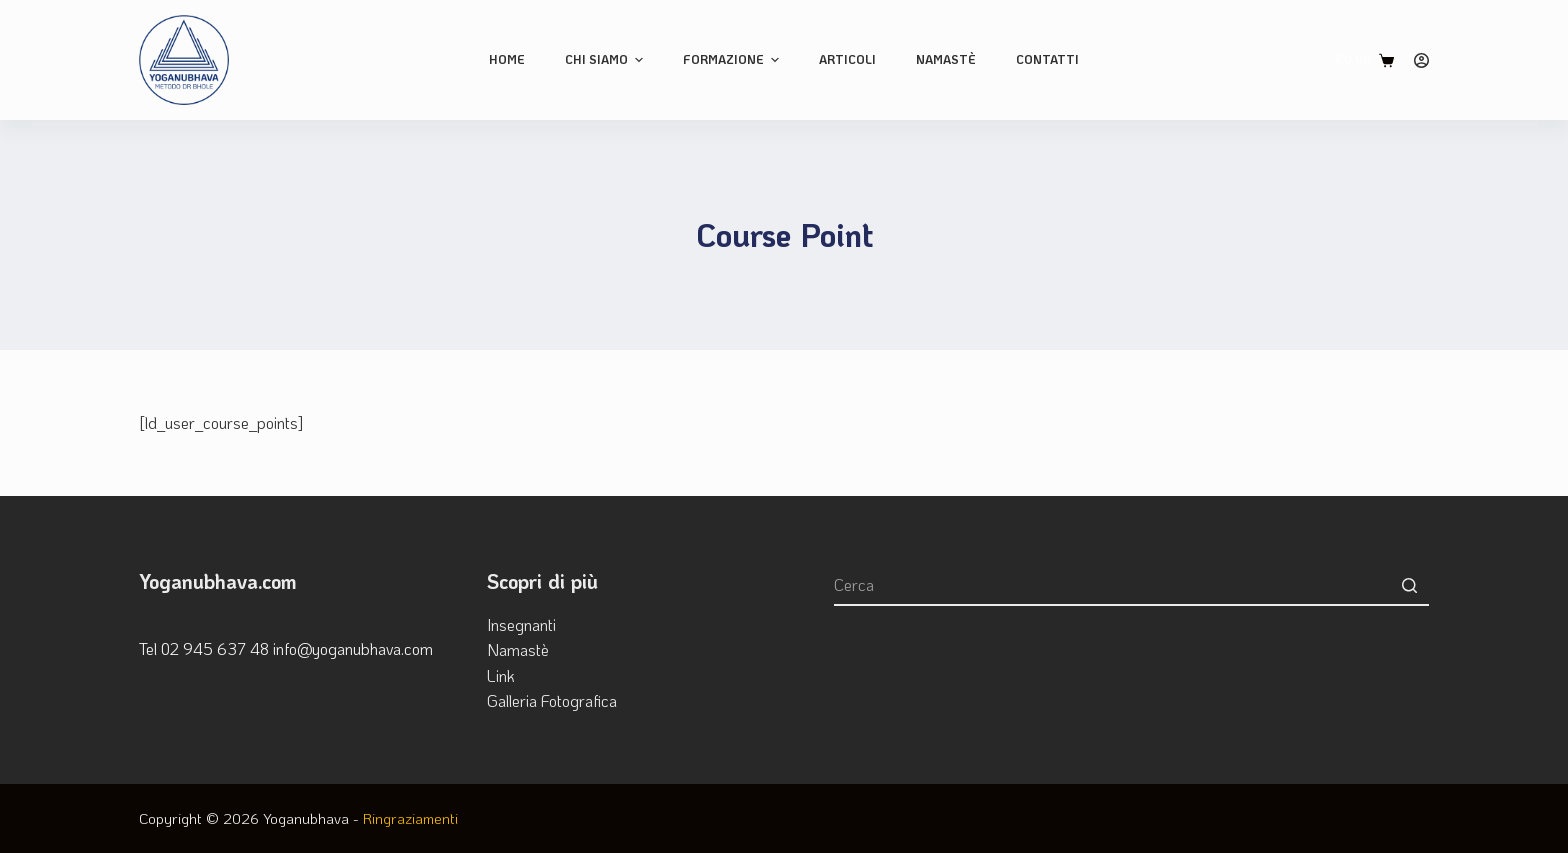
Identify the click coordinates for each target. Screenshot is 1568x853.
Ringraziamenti (410, 818)
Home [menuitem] (507, 59)
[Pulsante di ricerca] (1409, 586)
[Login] (1421, 60)
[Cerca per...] (1131, 586)
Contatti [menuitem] (1047, 59)
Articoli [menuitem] (847, 59)
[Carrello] (1365, 59)
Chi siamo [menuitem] (606, 60)
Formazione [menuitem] (733, 60)
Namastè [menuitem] (946, 59)
